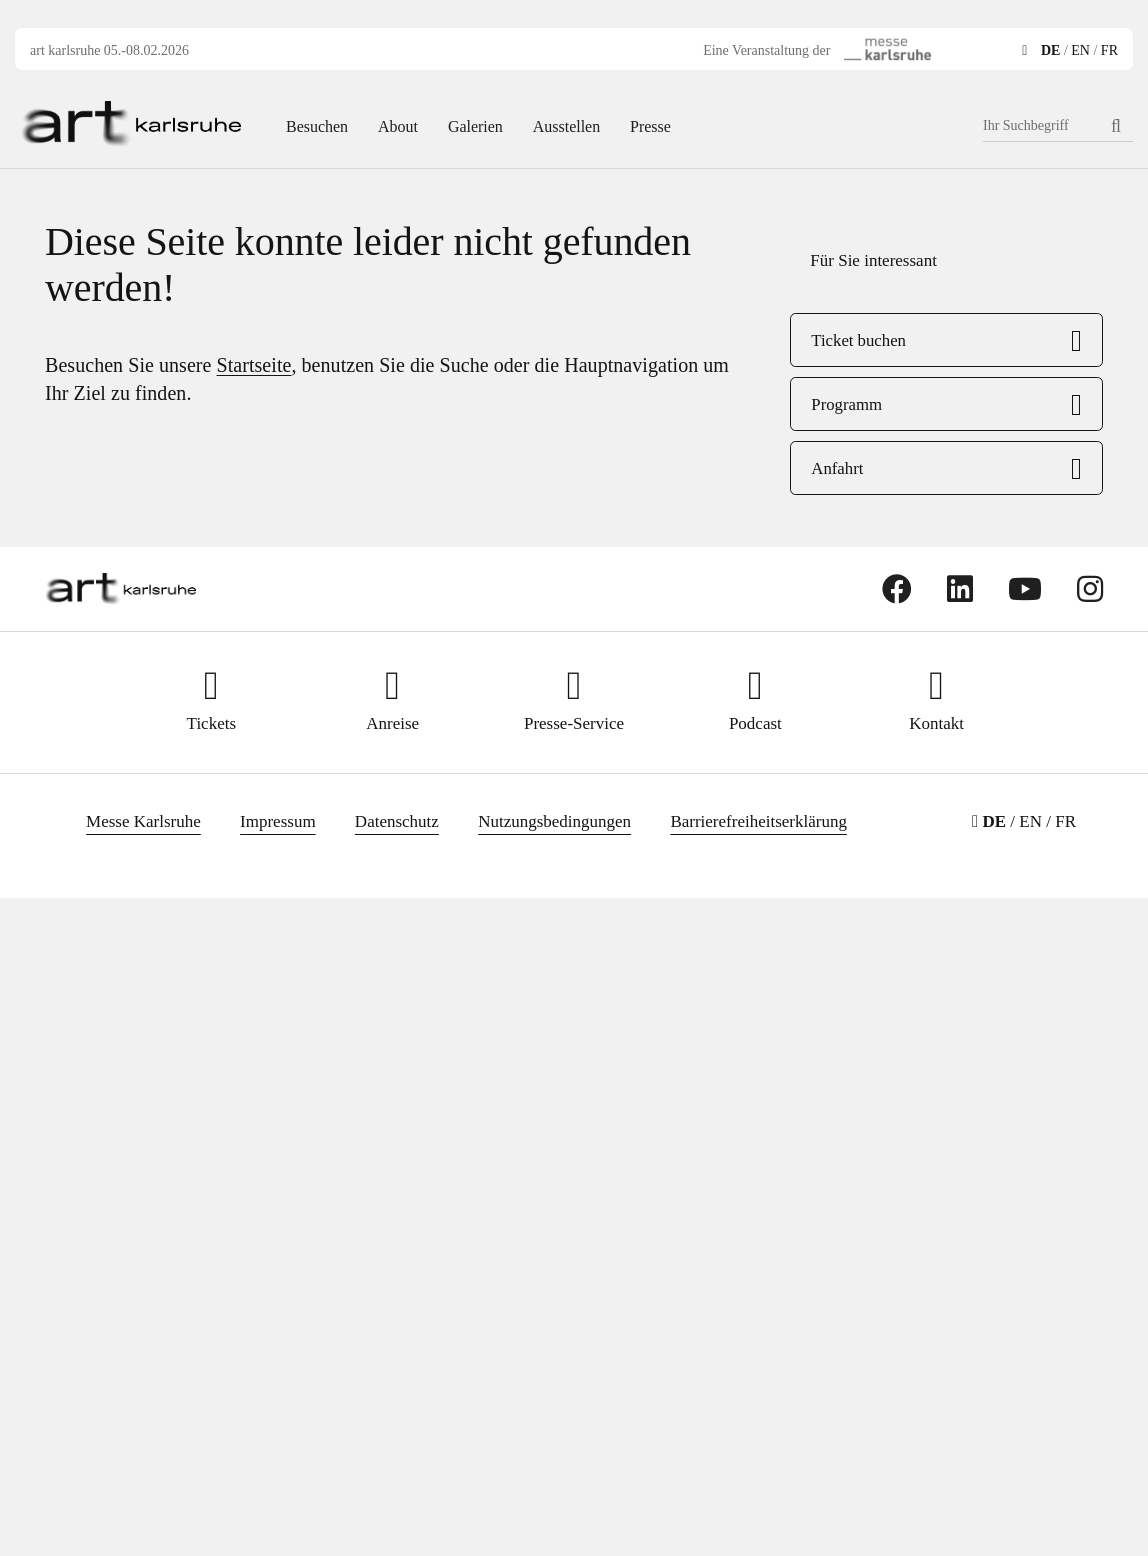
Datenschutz (397, 821)
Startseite (254, 365)
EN (1080, 50)
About (398, 126)
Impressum (278, 821)
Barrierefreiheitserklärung (758, 821)
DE (1050, 50)
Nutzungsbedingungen (554, 821)
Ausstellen (566, 126)
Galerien (475, 126)
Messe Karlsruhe (143, 821)
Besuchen (317, 126)
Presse (650, 126)
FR (1109, 50)
